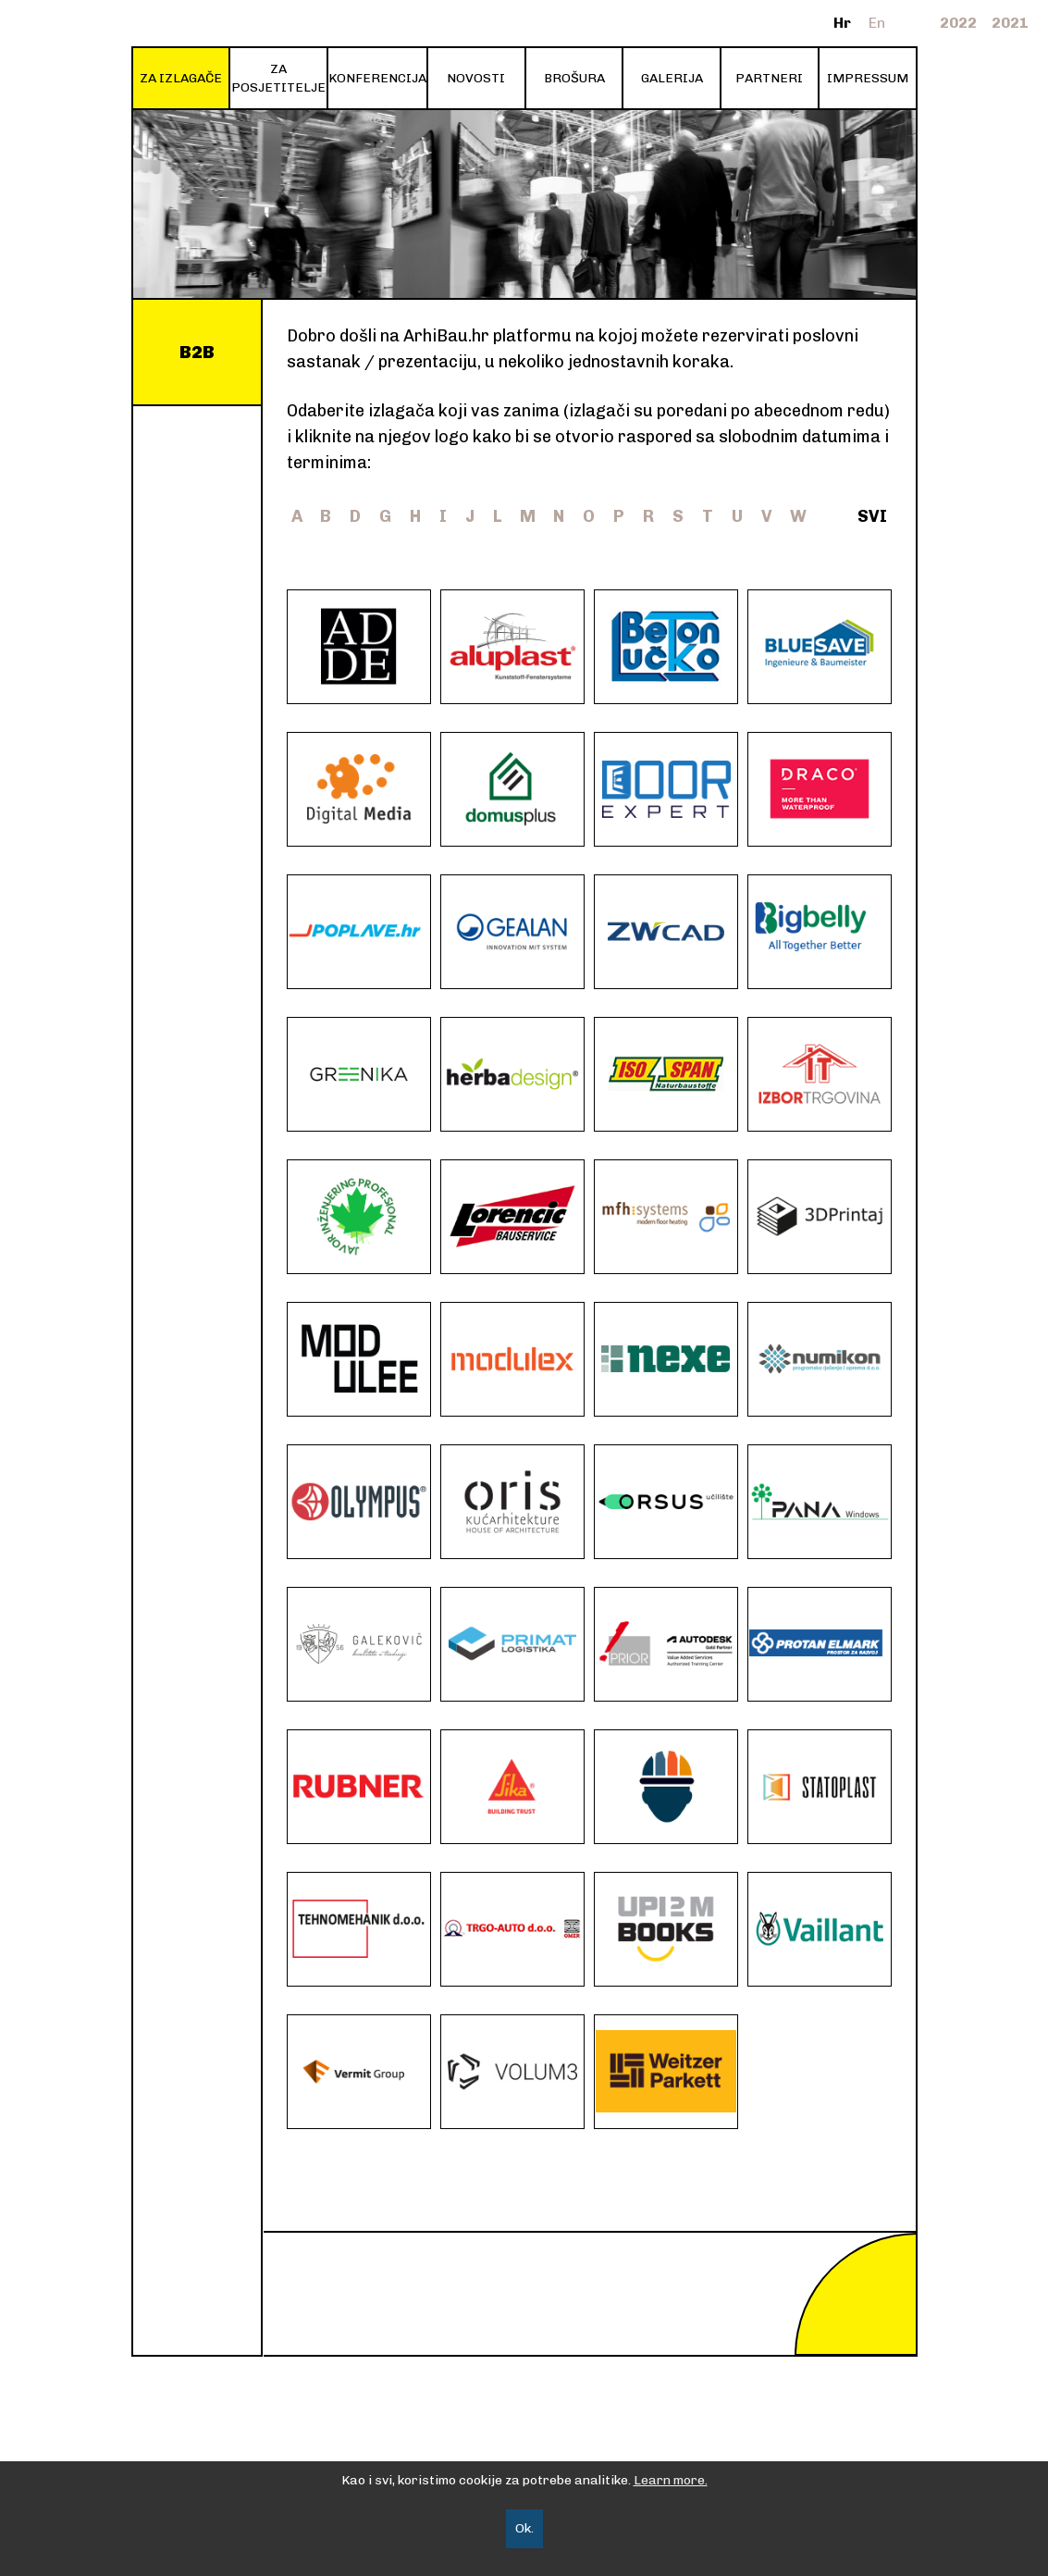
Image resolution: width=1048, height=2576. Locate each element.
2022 (958, 22)
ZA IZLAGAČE (181, 78)
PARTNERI (769, 78)
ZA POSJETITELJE (278, 78)
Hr (842, 22)
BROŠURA (574, 78)
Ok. (524, 2528)
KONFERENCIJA (377, 78)
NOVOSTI (476, 78)
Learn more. (671, 2480)
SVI (872, 516)
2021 (1010, 22)
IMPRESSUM (867, 78)
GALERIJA (672, 78)
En (877, 22)
